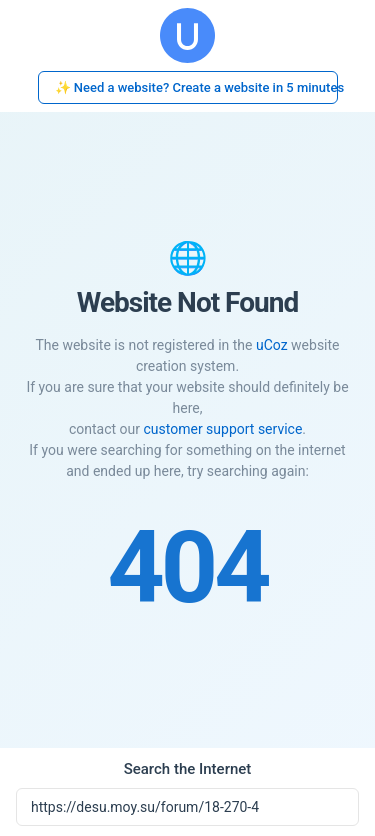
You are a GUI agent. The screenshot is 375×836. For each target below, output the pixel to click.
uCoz (272, 345)
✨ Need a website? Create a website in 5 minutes (196, 87)
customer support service (222, 429)
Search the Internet (188, 769)
